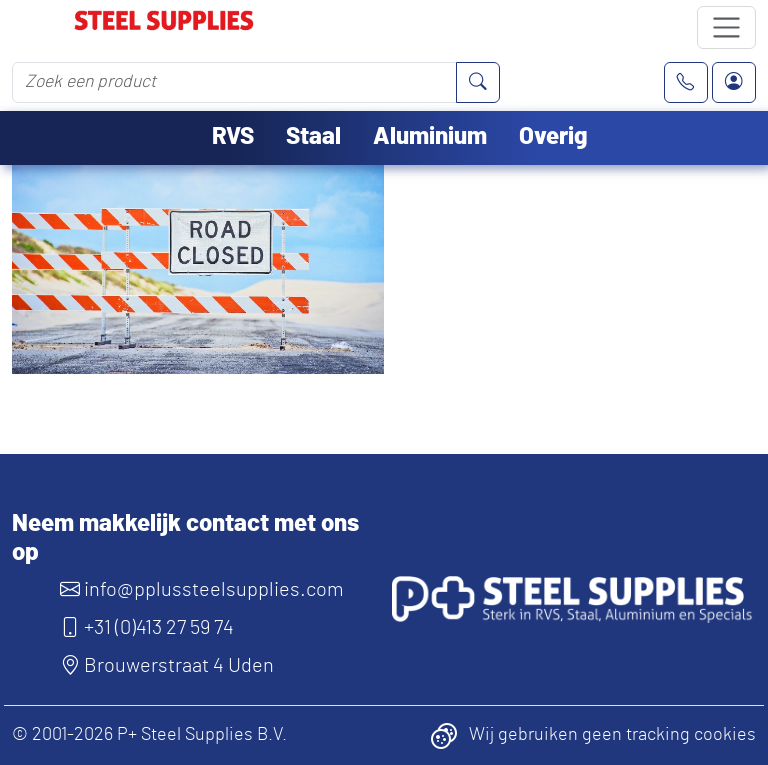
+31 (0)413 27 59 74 (147, 628)
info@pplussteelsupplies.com (202, 590)
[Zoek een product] (234, 82)
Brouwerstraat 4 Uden (167, 666)
